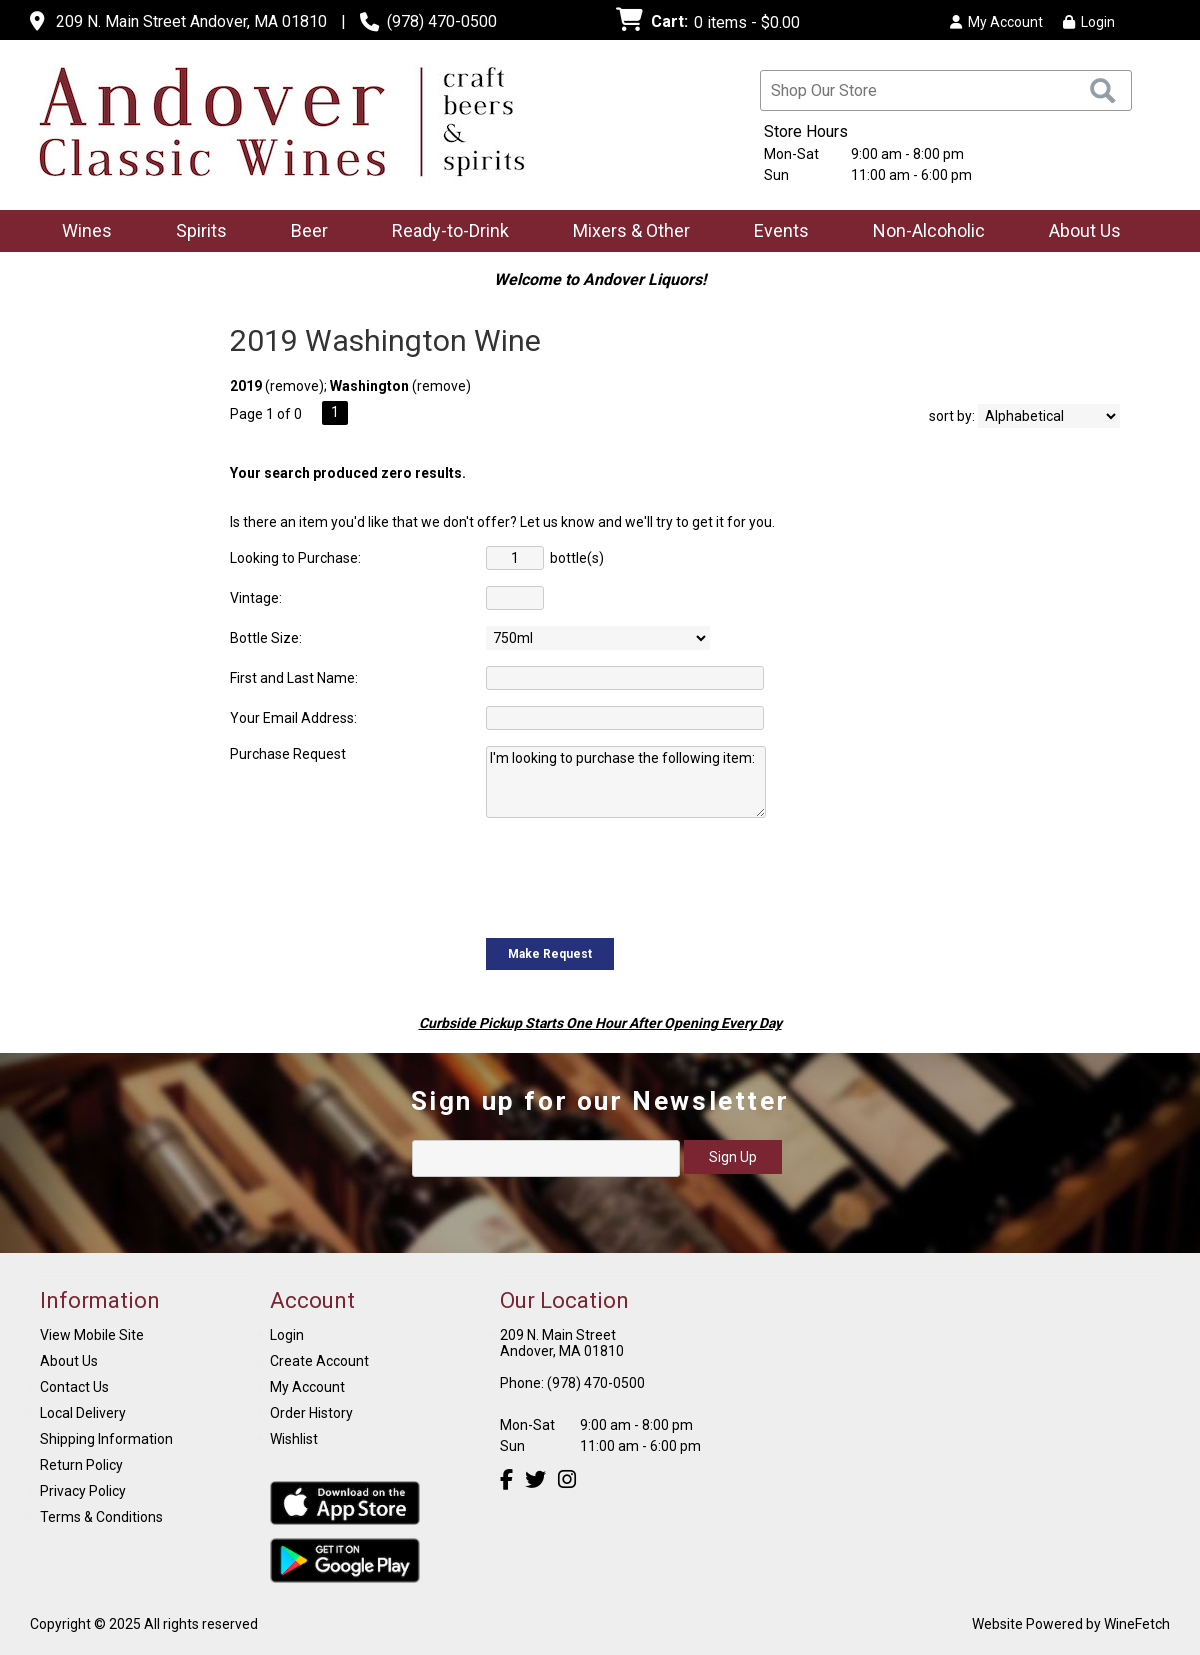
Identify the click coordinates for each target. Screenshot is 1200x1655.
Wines (80, 232)
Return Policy (81, 1465)
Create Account (319, 1361)
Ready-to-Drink (444, 232)
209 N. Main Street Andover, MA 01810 (191, 21)
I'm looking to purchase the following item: (626, 782)
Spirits (195, 232)
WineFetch (1137, 1624)
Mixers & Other (625, 232)
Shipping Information (106, 1439)
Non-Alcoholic (922, 232)
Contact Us (74, 1387)
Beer (303, 232)
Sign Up (733, 1157)
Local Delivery (83, 1413)
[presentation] (638, 876)
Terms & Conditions (101, 1517)
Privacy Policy (83, 1491)
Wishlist (294, 1439)
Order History (311, 1413)
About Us (1078, 232)
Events (781, 230)
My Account (307, 1387)
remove (294, 386)
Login (1089, 22)
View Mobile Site (92, 1335)
